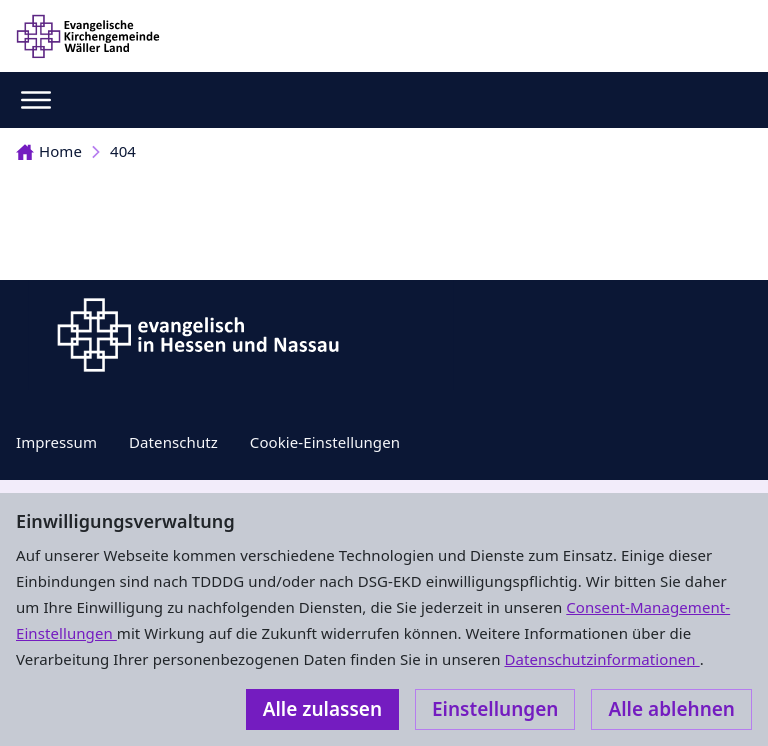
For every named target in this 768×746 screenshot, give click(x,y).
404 (123, 151)
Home (49, 151)
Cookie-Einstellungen (325, 442)
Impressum (56, 442)
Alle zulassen (322, 709)
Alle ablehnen (671, 709)
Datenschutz (173, 442)
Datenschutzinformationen (601, 659)
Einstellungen (495, 709)
